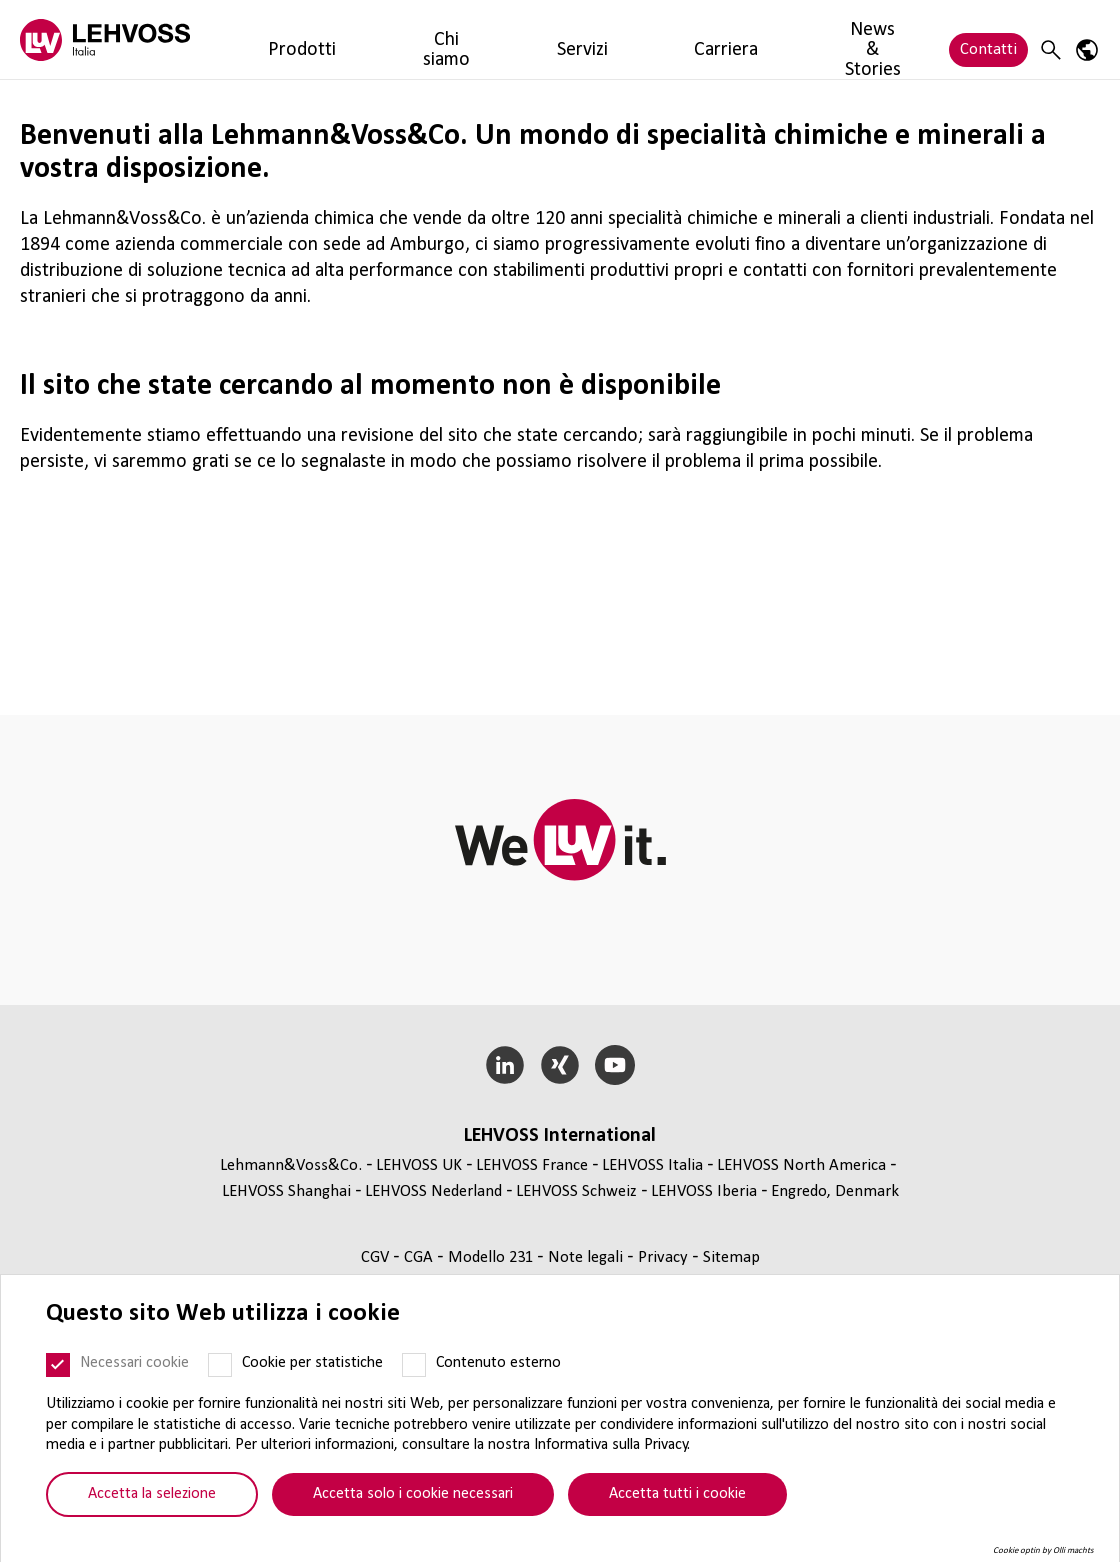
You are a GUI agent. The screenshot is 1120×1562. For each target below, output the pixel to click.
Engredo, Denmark (835, 1191)
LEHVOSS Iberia (704, 1191)
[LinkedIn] (505, 1065)
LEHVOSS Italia (652, 1165)
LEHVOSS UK (419, 1165)
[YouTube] (614, 1065)
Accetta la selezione (152, 1494)
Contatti (988, 39)
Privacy (665, 1257)
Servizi (427, 39)
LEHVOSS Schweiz (576, 1191)
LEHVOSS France (532, 1165)
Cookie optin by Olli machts (1043, 1550)
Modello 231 (492, 1257)
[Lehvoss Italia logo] (105, 39)
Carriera (499, 39)
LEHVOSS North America (801, 1165)
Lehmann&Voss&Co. (291, 1165)
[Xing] (560, 1065)
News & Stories (602, 39)
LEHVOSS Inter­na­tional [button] (560, 1136)
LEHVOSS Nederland (433, 1191)
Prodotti (264, 39)
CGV (377, 1257)
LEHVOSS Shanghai (286, 1191)
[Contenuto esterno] (414, 1365)
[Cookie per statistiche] (220, 1365)
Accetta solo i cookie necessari (413, 1494)
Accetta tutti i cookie (677, 1494)
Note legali (587, 1257)
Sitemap (731, 1257)
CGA (420, 1257)
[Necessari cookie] (58, 1365)
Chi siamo (349, 39)
